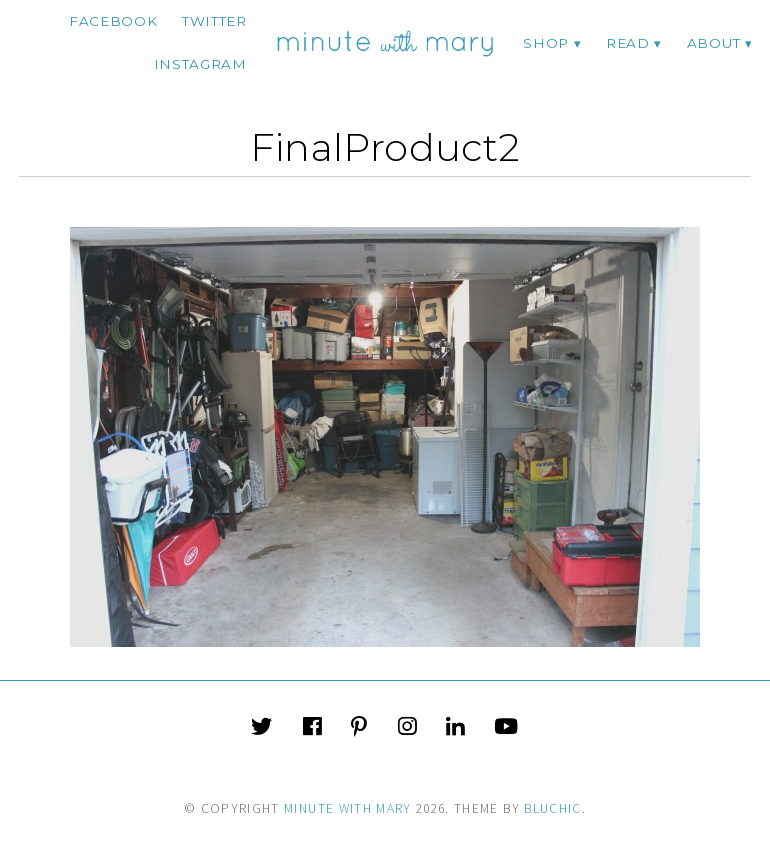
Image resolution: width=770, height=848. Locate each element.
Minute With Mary (348, 808)
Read (628, 43)
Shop (546, 43)
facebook (113, 21)
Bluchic (552, 808)
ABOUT (713, 43)
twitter (214, 21)
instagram (200, 64)
